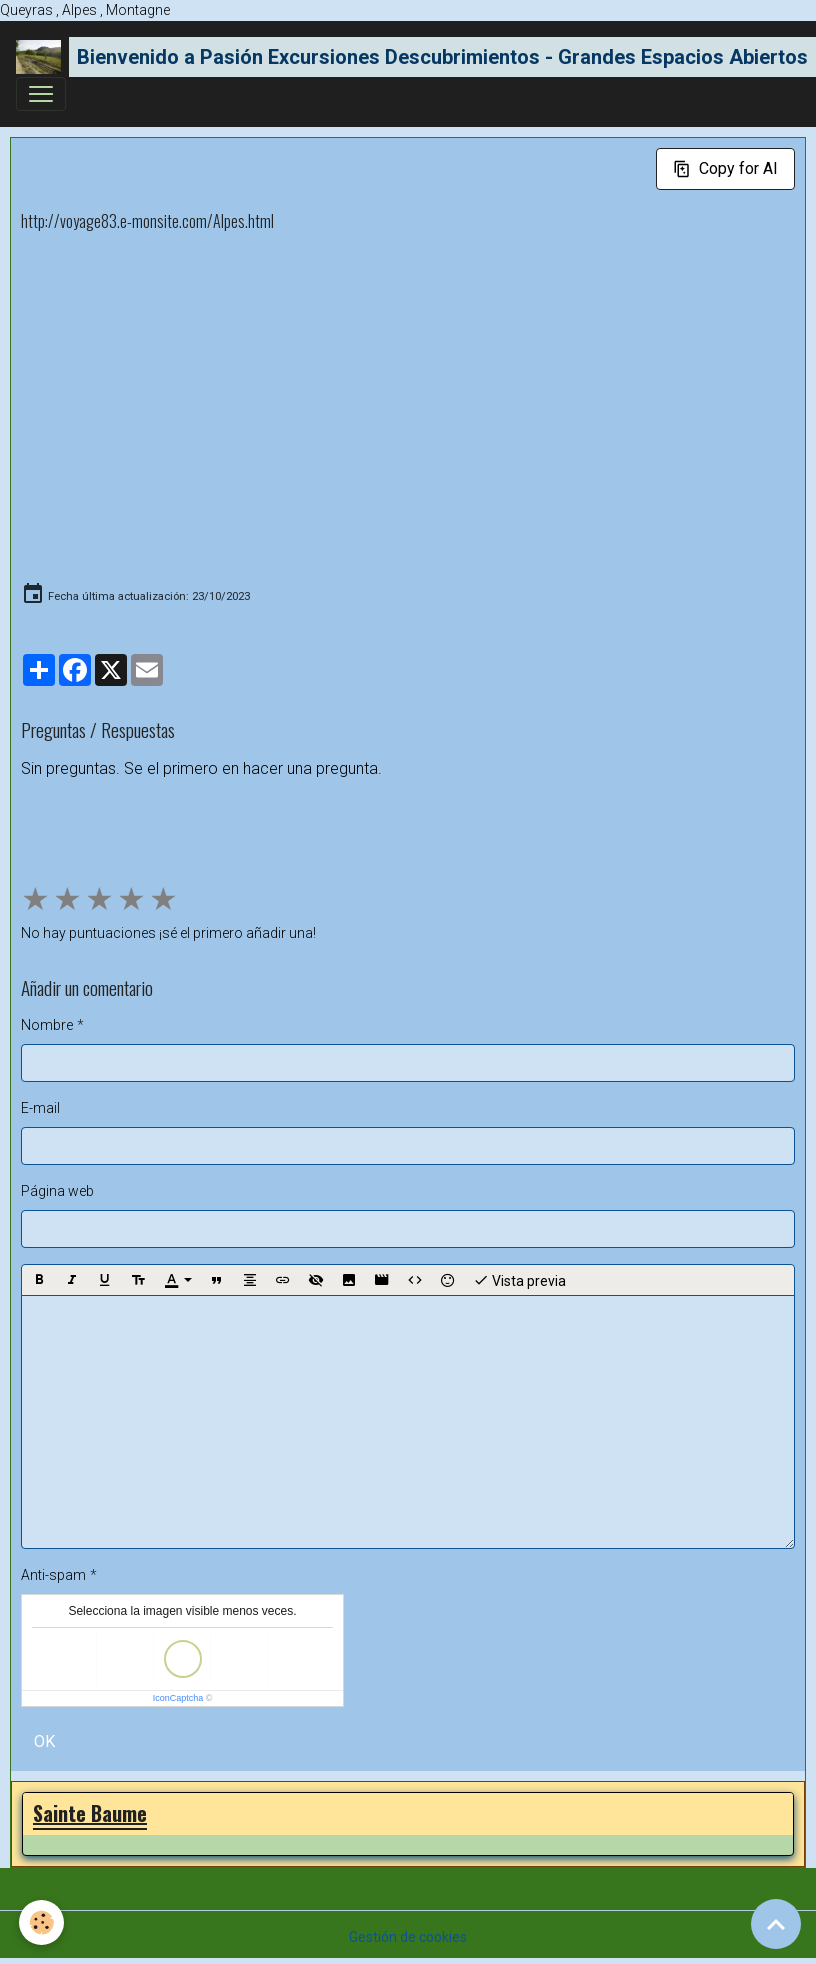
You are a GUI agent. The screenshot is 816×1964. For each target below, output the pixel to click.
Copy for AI (725, 168)
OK (44, 1741)
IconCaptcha (178, 1698)
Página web (57, 1191)
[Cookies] (42, 1922)
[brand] (400, 57)
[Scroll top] (776, 1924)
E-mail (40, 1108)
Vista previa (519, 1280)
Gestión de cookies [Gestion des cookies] (408, 1937)
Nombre (47, 1025)
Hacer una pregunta (101, 823)
